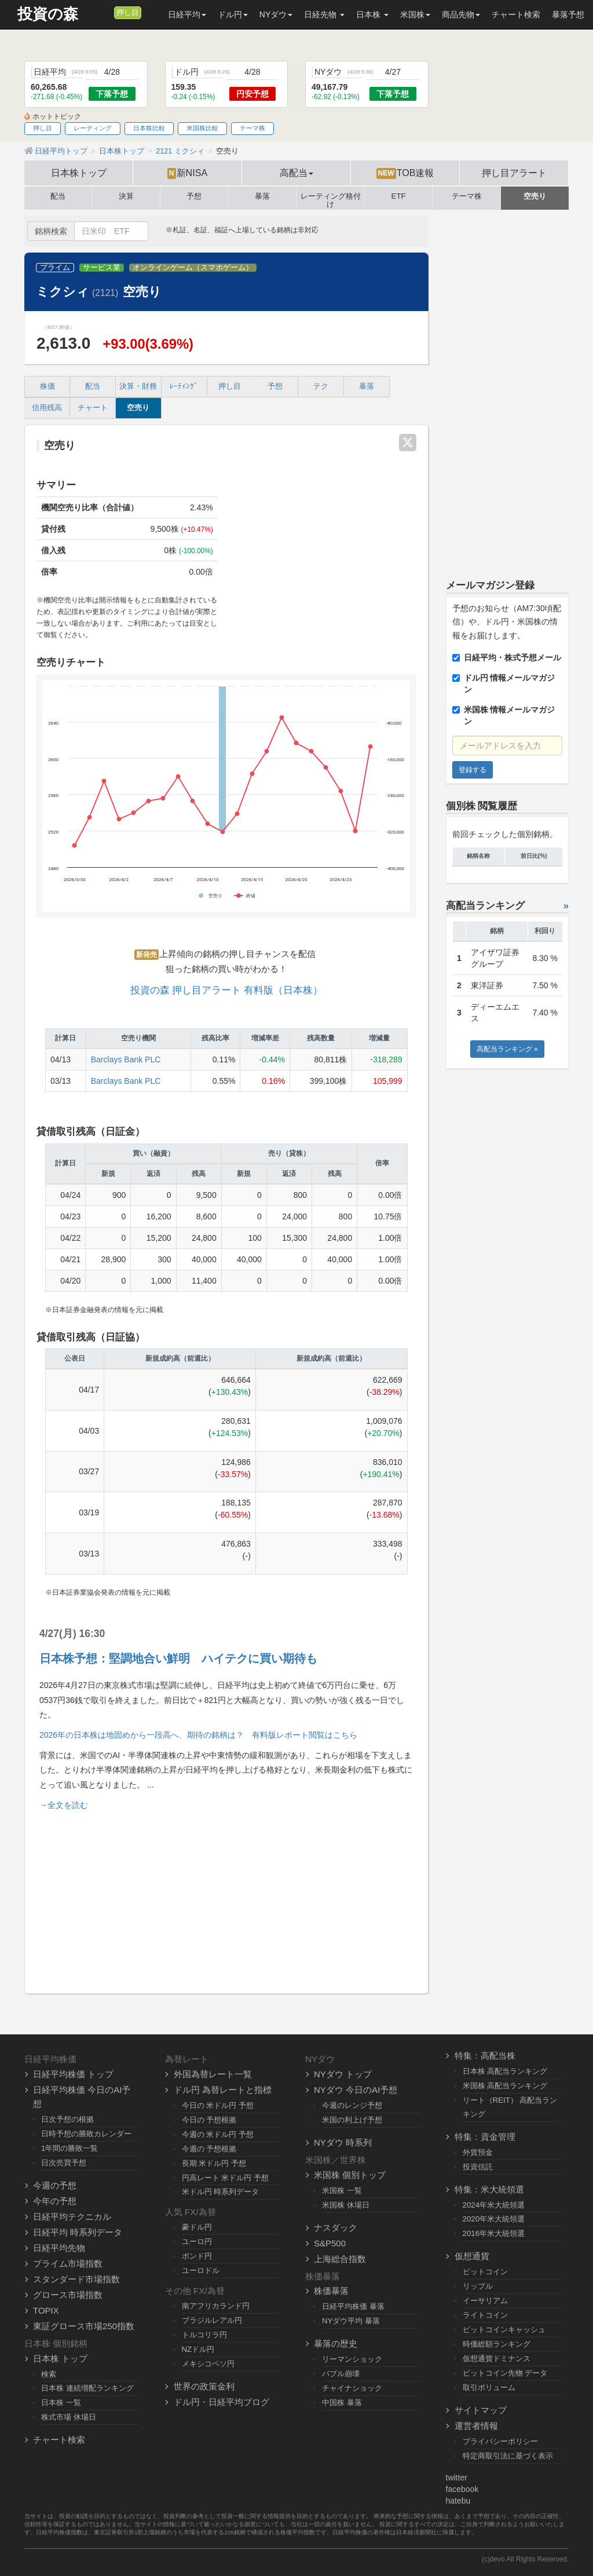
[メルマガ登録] (104, 12)
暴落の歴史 (335, 2343)
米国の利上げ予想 (352, 2119)
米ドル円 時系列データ (220, 2191)
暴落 (262, 196)
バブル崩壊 (341, 2373)
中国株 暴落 (342, 2402)
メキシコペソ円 (208, 2363)
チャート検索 (516, 14)
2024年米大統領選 (494, 2205)
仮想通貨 (472, 2256)
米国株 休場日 (345, 2205)
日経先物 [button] (324, 14)
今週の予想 (54, 2185)
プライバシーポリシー (500, 2441)
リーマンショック (352, 2359)
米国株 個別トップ (350, 2175)
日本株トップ (79, 172)
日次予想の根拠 (67, 2119)
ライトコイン (485, 2315)
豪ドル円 (197, 2227)
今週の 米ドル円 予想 (218, 2134)
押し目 (127, 13)
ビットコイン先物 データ (505, 2373)
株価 (47, 386)
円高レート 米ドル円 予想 (225, 2177)
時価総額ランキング (496, 2344)
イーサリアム (485, 2300)
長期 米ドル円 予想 (214, 2163)
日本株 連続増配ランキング (87, 2388)
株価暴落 (331, 2291)
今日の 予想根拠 (209, 2119)
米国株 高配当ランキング (505, 2085)
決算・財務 (138, 386)
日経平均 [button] (187, 14)
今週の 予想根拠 (209, 2148)
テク (320, 386)
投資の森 (47, 14)
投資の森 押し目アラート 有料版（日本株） (226, 990)
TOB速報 (405, 173)
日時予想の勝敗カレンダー (86, 2133)
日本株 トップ (60, 2358)
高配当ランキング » (507, 1049)
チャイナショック (352, 2388)
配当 (57, 196)
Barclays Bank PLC (126, 1059)
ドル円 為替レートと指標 (223, 2090)
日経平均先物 (59, 2248)
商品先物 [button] (461, 14)
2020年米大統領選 (494, 2219)
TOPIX (46, 2310)
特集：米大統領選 (489, 2189)
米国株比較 (202, 128)
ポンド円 (197, 2256)
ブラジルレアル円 (212, 2320)
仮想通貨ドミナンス (496, 2358)
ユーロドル (200, 2270)
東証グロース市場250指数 (83, 2326)
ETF (398, 196)
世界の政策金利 (204, 2386)
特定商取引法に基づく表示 (508, 2455)
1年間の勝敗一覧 (69, 2148)
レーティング (93, 128)
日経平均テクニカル (72, 2216)
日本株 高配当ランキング (505, 2071)
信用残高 (47, 408)
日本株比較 (149, 128)
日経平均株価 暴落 (353, 2306)
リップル (478, 2286)
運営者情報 (476, 2426)
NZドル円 (198, 2349)
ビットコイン (485, 2271)
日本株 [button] (372, 14)
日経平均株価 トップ (73, 2074)
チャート (93, 408)
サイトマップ (481, 2410)
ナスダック (335, 2227)
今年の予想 (54, 2201)
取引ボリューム (489, 2387)
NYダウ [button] (275, 14)
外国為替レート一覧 (213, 2074)
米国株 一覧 (342, 2190)
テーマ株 (252, 128)
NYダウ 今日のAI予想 (355, 2090)
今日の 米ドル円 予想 (218, 2105)
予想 (194, 196)
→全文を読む (63, 1805)
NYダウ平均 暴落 (351, 2320)
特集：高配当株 (485, 2055)
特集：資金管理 (485, 2137)
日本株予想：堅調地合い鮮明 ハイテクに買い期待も (178, 1658)
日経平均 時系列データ (77, 2232)
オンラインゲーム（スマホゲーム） (193, 268)
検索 (48, 2374)
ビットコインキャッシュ (504, 2329)
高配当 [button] (296, 172)
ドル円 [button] (233, 14)
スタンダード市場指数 (76, 2279)
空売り (535, 196)
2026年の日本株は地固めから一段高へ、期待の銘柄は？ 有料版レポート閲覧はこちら (198, 1735)
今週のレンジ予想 (352, 2105)
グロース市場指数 (68, 2295)
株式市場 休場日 (68, 2417)
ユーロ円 (197, 2241)
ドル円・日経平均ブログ (221, 2402)
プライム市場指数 (68, 2263)
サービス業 (101, 268)
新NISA (187, 173)
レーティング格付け (331, 198)
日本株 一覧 (61, 2402)
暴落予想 (568, 14)
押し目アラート (514, 172)
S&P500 (330, 2243)
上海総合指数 (340, 2259)
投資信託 (478, 2166)
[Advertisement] (226, 1897)
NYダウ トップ (343, 2074)
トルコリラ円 (204, 2334)
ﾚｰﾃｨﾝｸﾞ (184, 386)
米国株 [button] (415, 14)
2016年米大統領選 (494, 2233)
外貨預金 (478, 2152)
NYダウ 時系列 (343, 2142)
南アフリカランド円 (216, 2305)
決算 (126, 196)
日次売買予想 (63, 2162)
